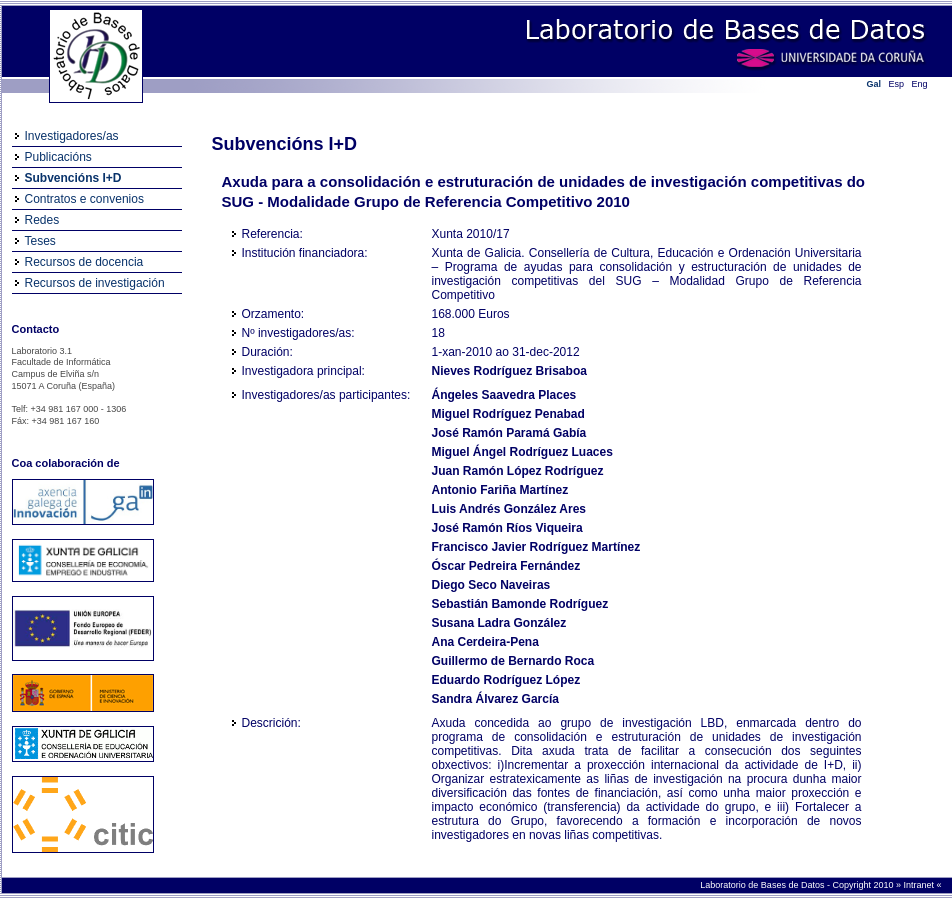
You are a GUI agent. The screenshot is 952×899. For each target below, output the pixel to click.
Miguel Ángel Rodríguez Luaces (522, 452)
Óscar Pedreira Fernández (506, 566)
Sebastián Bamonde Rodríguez (520, 604)
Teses (40, 241)
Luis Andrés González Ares (509, 509)
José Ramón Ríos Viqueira (507, 528)
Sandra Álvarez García (495, 699)
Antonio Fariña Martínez (500, 490)
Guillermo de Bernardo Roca (513, 661)
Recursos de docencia (84, 262)
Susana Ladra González (499, 623)
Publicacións (58, 157)
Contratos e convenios (84, 199)
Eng (920, 84)
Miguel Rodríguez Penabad (508, 414)
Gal (874, 84)
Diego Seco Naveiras (491, 585)
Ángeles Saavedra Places (504, 395)
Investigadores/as (72, 136)
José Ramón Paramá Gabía (509, 433)
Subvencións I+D (73, 178)
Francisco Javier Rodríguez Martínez (536, 547)
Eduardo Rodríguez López (506, 680)
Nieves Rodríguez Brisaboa (509, 371)
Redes (42, 220)
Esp (897, 84)
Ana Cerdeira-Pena (485, 642)
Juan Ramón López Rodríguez (518, 471)
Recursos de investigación (95, 283)
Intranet (919, 885)
